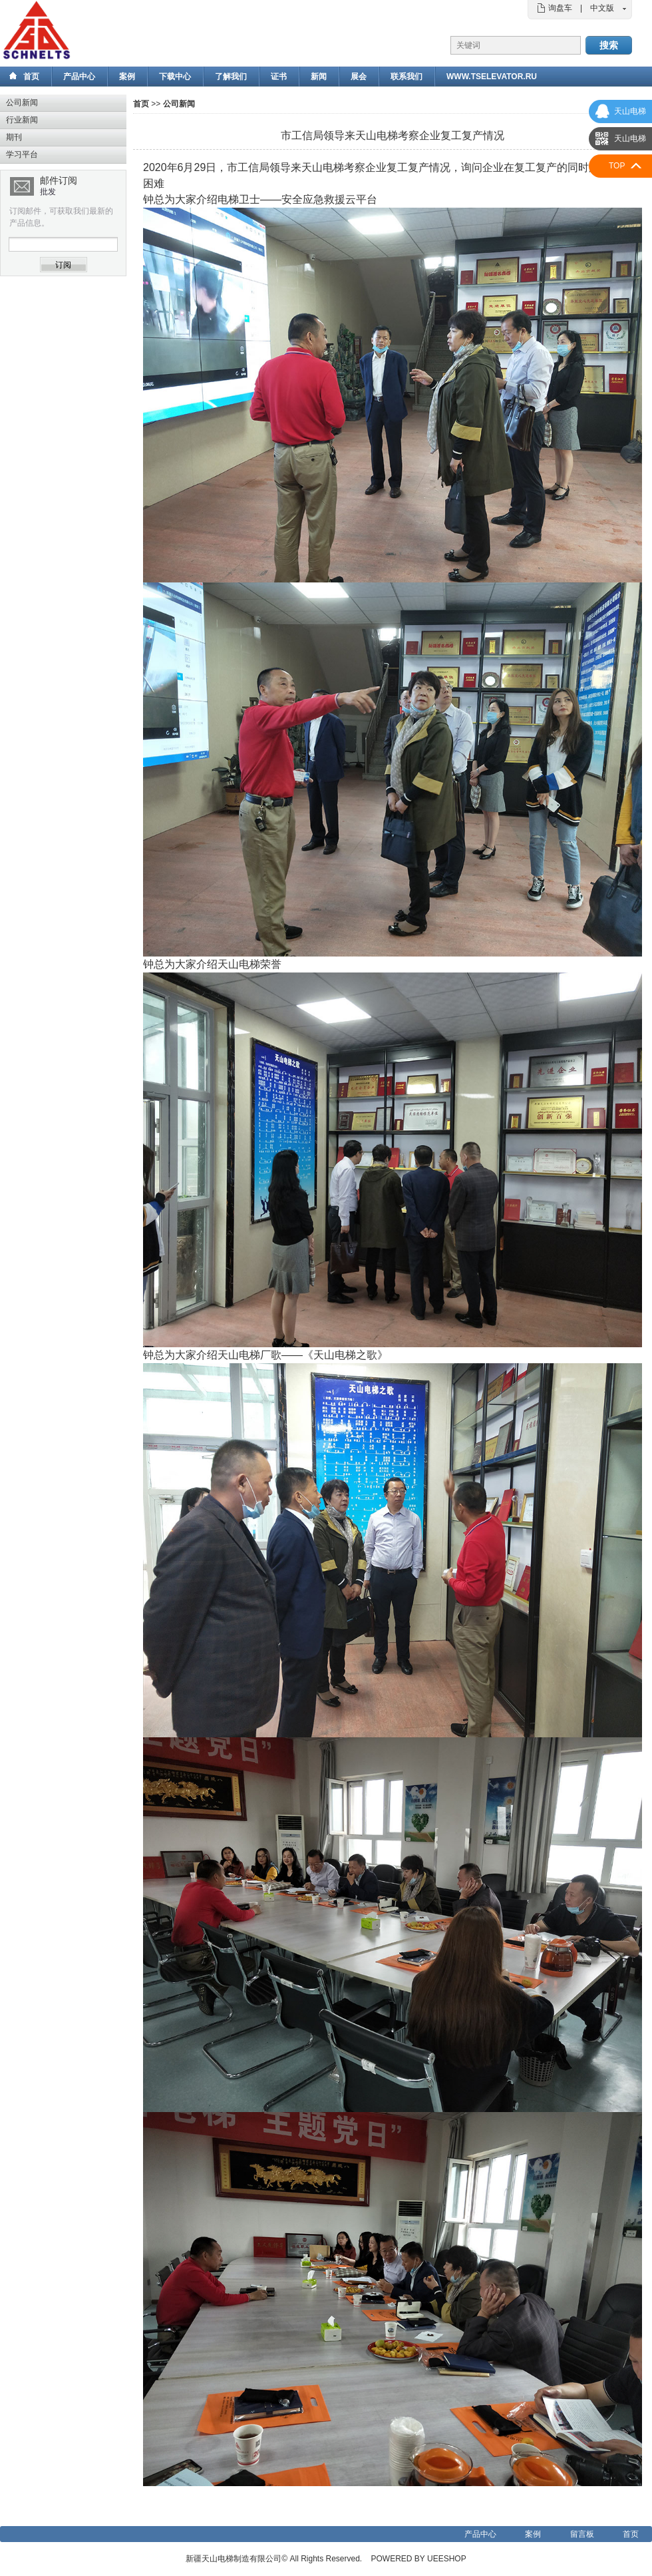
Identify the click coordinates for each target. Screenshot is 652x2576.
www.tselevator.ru (491, 76)
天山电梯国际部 (628, 142)
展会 (359, 76)
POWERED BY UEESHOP (418, 2558)
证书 (279, 76)
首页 (31, 76)
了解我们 (231, 76)
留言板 (582, 2534)
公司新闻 (22, 102)
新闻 (319, 76)
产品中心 (79, 76)
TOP (617, 165)
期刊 (14, 137)
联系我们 (406, 76)
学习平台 (22, 154)
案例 (127, 76)
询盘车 (560, 8)
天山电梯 (630, 111)
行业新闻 (22, 119)
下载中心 (175, 76)
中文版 (602, 8)
